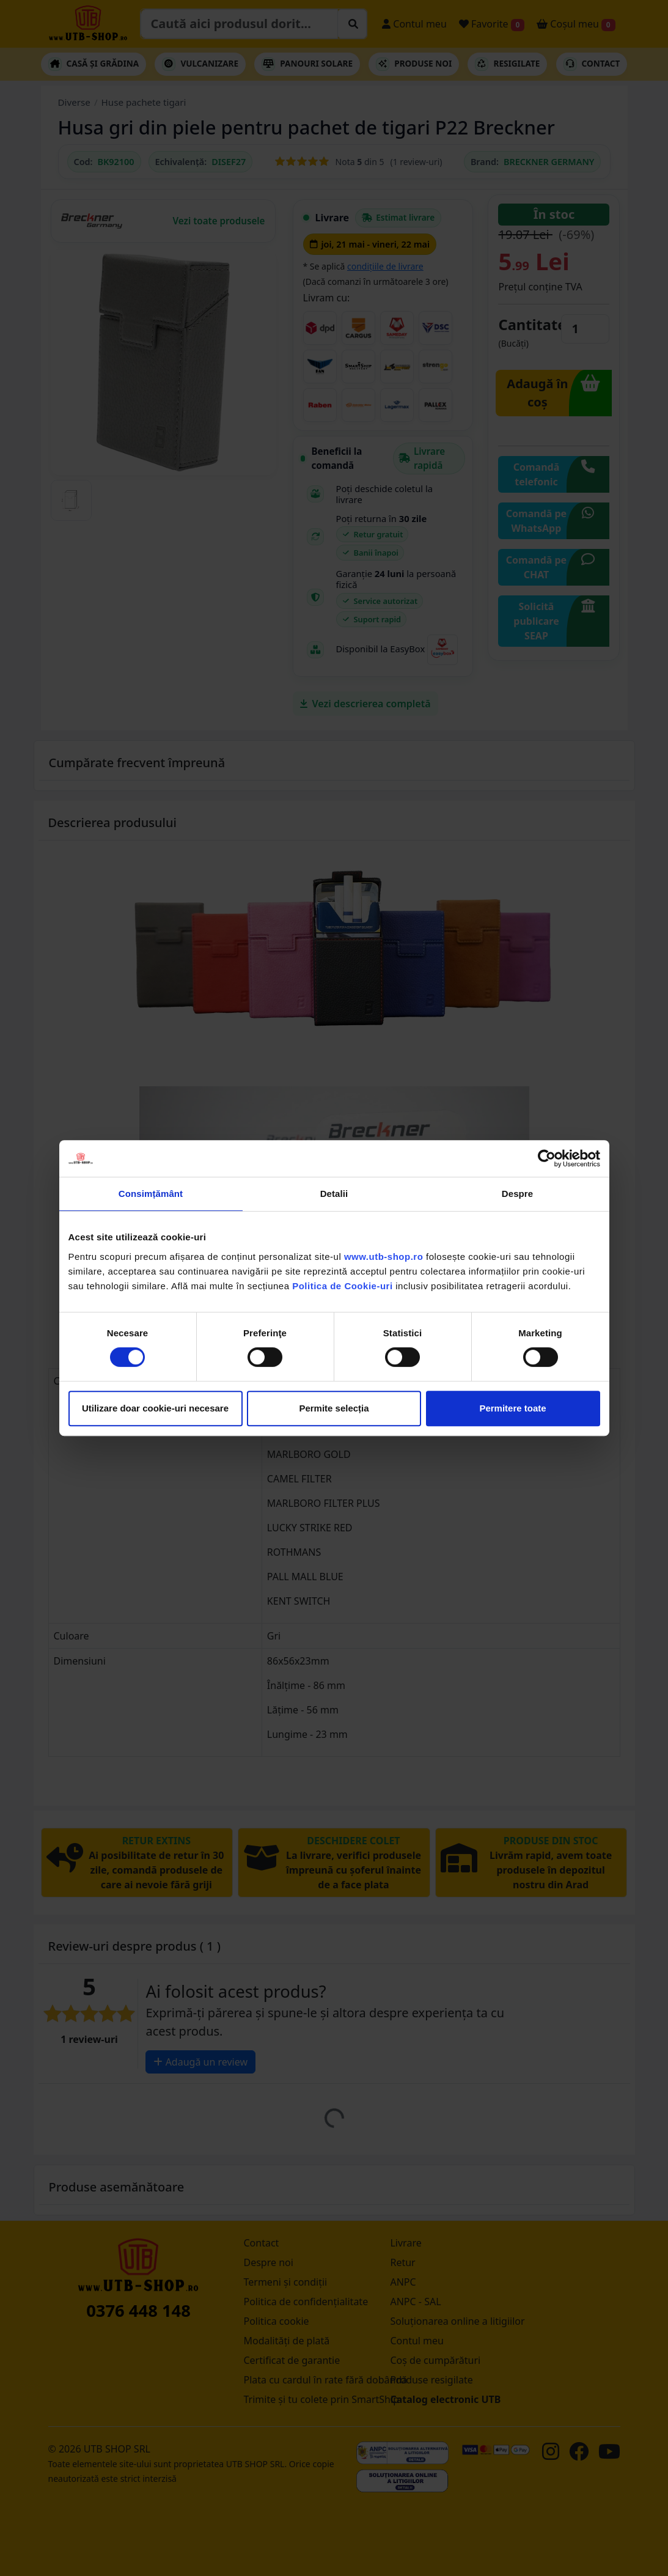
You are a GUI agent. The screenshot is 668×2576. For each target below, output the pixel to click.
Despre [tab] (517, 1193)
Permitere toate (512, 1408)
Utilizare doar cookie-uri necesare (155, 1408)
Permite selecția (334, 1408)
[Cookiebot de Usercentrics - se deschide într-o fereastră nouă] (546, 1158)
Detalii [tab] (334, 1193)
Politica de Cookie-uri (342, 1286)
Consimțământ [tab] (151, 1193)
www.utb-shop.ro (383, 1256)
